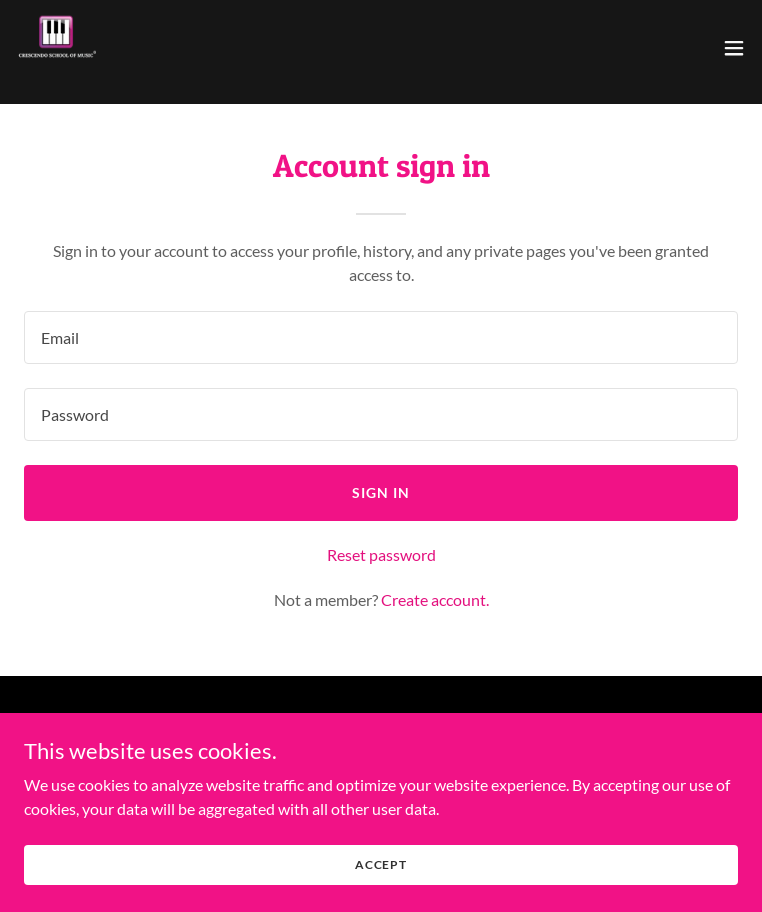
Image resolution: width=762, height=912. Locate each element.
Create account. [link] (435, 599)
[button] (734, 48)
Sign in (381, 492)
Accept (381, 864)
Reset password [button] (381, 554)
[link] (56, 48)
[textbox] (381, 337)
